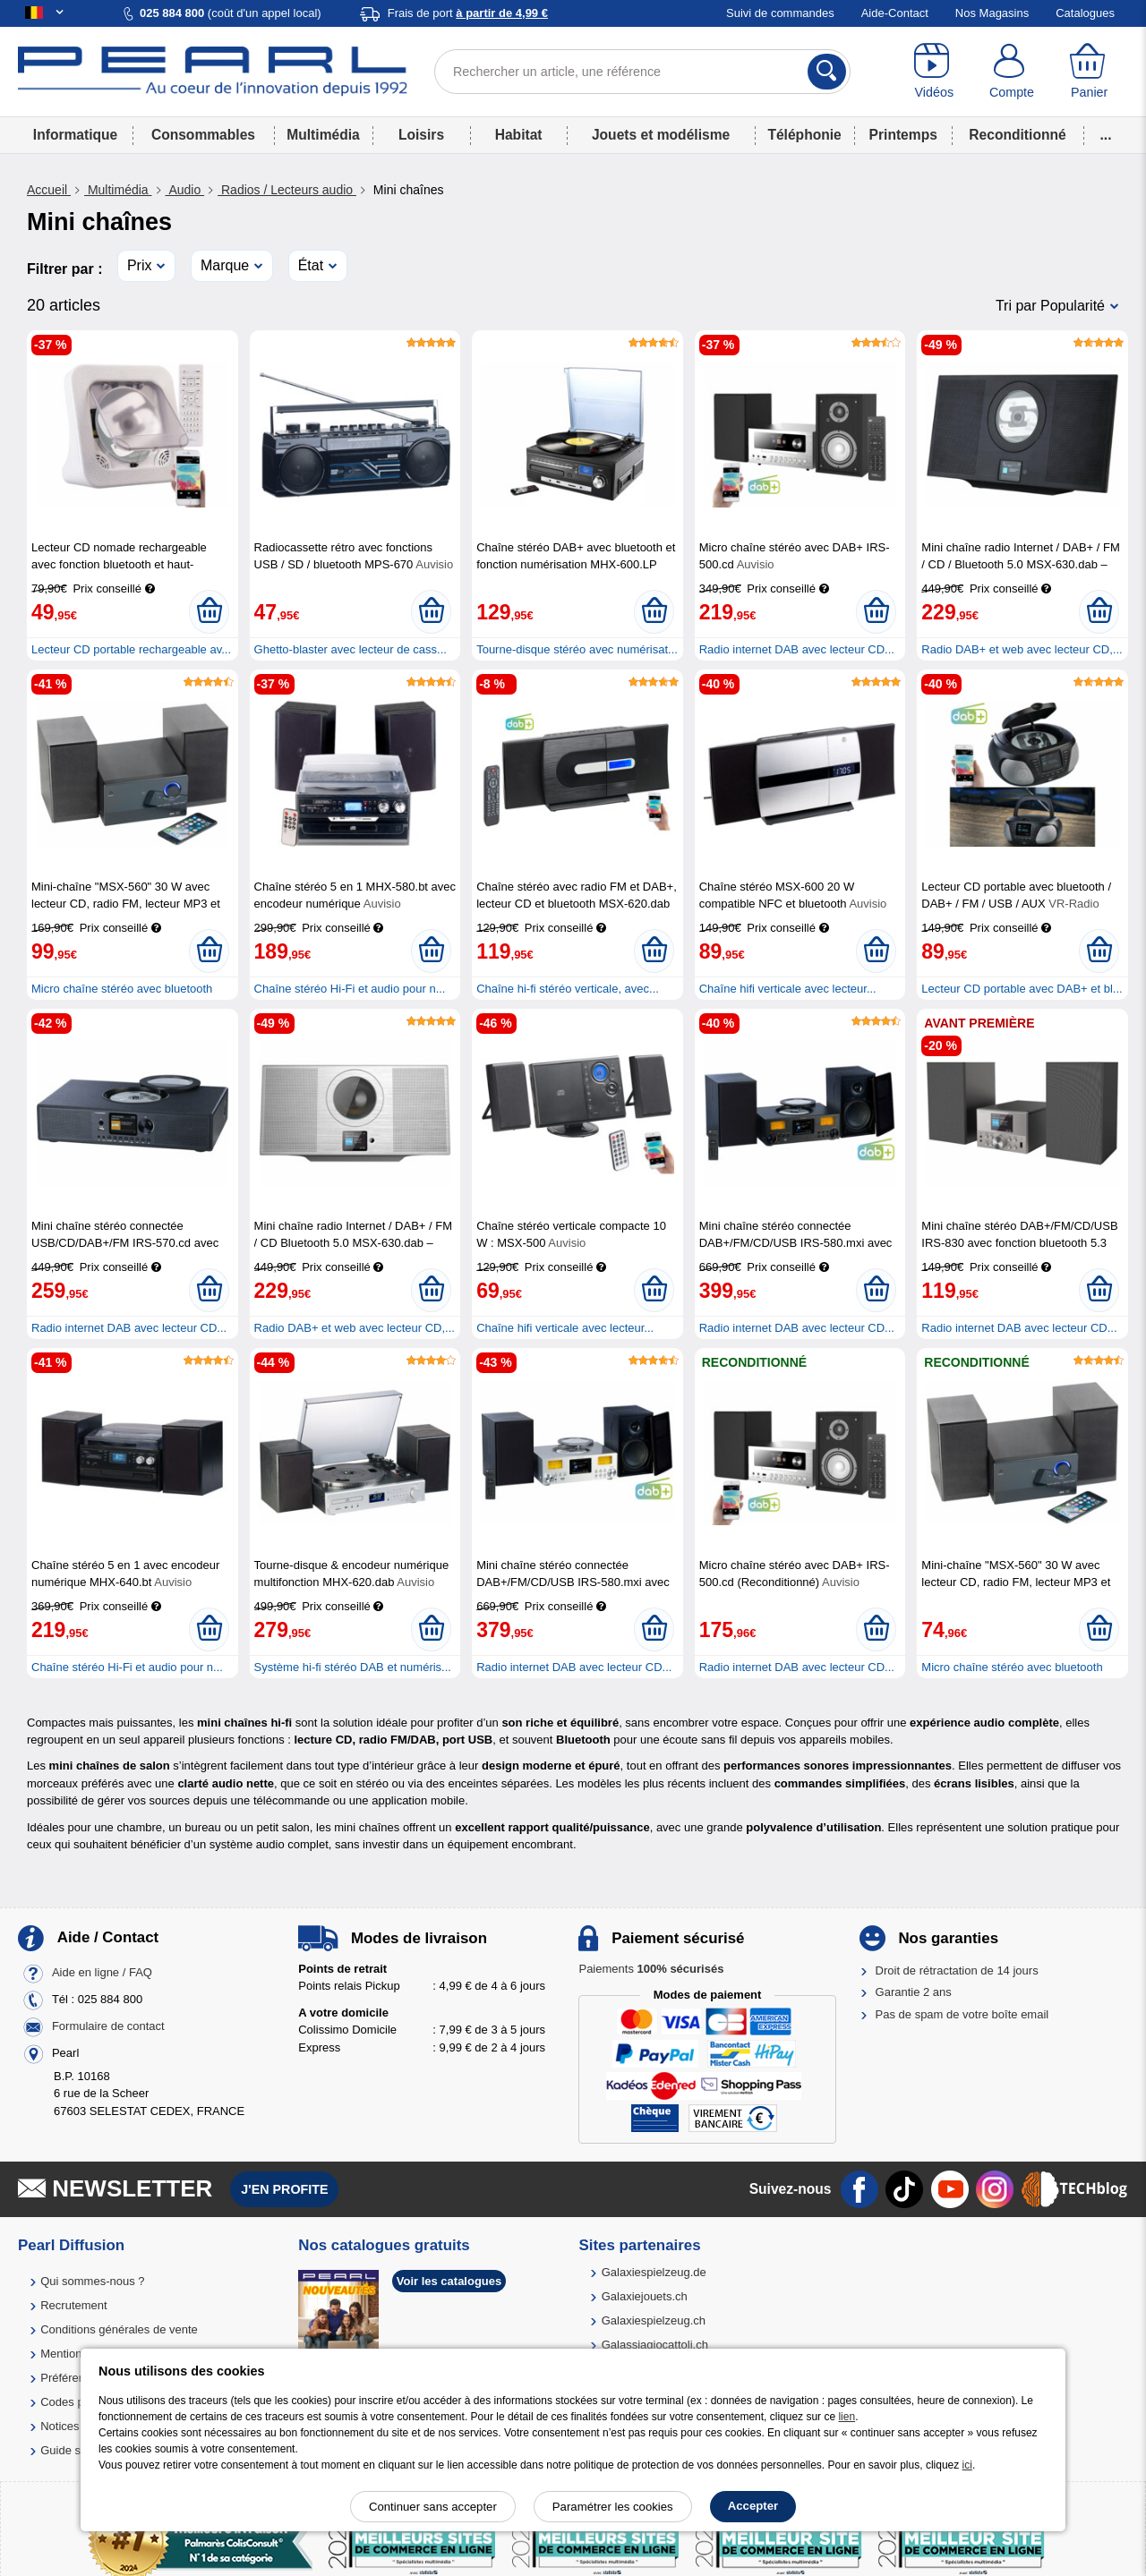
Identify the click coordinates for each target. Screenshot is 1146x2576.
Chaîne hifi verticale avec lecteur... (788, 988)
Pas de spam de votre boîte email (962, 2014)
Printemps (903, 134)
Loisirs (421, 134)
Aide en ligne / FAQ (102, 1972)
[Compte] (1012, 71)
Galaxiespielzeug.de (654, 2272)
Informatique (75, 134)
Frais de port (468, 13)
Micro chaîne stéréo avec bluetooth (121, 988)
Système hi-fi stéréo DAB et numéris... (352, 1667)
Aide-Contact (894, 13)
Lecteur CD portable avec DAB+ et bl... (1021, 988)
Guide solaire (74, 2450)
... (1106, 134)
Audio (185, 190)
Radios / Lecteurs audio (287, 190)
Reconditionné (1017, 134)
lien (846, 2416)
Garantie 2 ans (914, 1992)
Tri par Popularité (1050, 305)
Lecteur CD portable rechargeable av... (131, 649)
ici (967, 2465)
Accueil (49, 190)
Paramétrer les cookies (612, 2506)
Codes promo (75, 2402)
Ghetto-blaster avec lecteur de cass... (350, 649)
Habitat (519, 134)
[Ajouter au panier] (209, 611)
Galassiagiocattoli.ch (655, 2344)
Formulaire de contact (108, 2026)
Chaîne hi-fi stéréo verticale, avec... (567, 988)
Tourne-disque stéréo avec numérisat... (577, 649)
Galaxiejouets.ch (645, 2296)
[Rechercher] (827, 72)
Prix (139, 265)
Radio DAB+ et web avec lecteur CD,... (1021, 649)
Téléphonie (804, 134)
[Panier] (1089, 71)
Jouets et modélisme (661, 134)
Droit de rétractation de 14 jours (957, 1970)
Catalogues (1085, 13)
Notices (59, 2426)
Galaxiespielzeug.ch (654, 2320)
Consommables (203, 134)
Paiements (650, 1968)
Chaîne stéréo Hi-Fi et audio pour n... (350, 988)
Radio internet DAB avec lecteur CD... (796, 649)
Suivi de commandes (780, 13)
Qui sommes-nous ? (92, 2281)
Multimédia (322, 134)
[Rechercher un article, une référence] (642, 71)
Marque (225, 265)
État (310, 265)
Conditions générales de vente (119, 2329)
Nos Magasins (992, 13)
